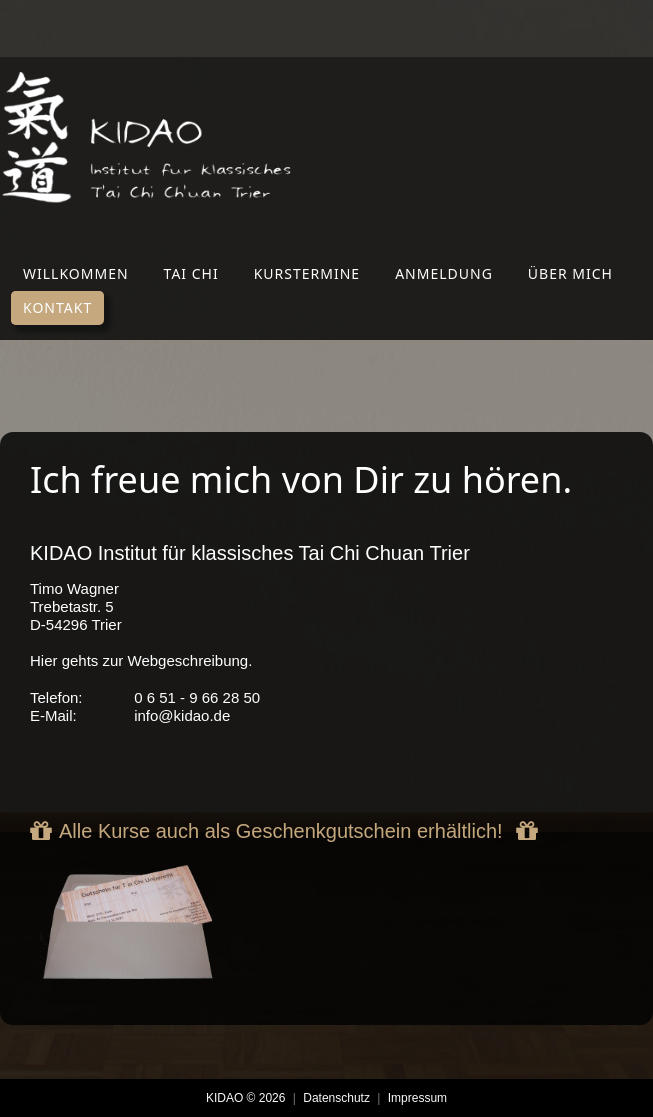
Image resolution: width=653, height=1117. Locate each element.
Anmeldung (444, 273)
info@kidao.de (182, 715)
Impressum (417, 1098)
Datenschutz (336, 1098)
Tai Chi (191, 273)
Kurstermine (307, 273)
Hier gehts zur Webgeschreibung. (141, 660)
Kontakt (57, 307)
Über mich (570, 273)
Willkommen (76, 273)
